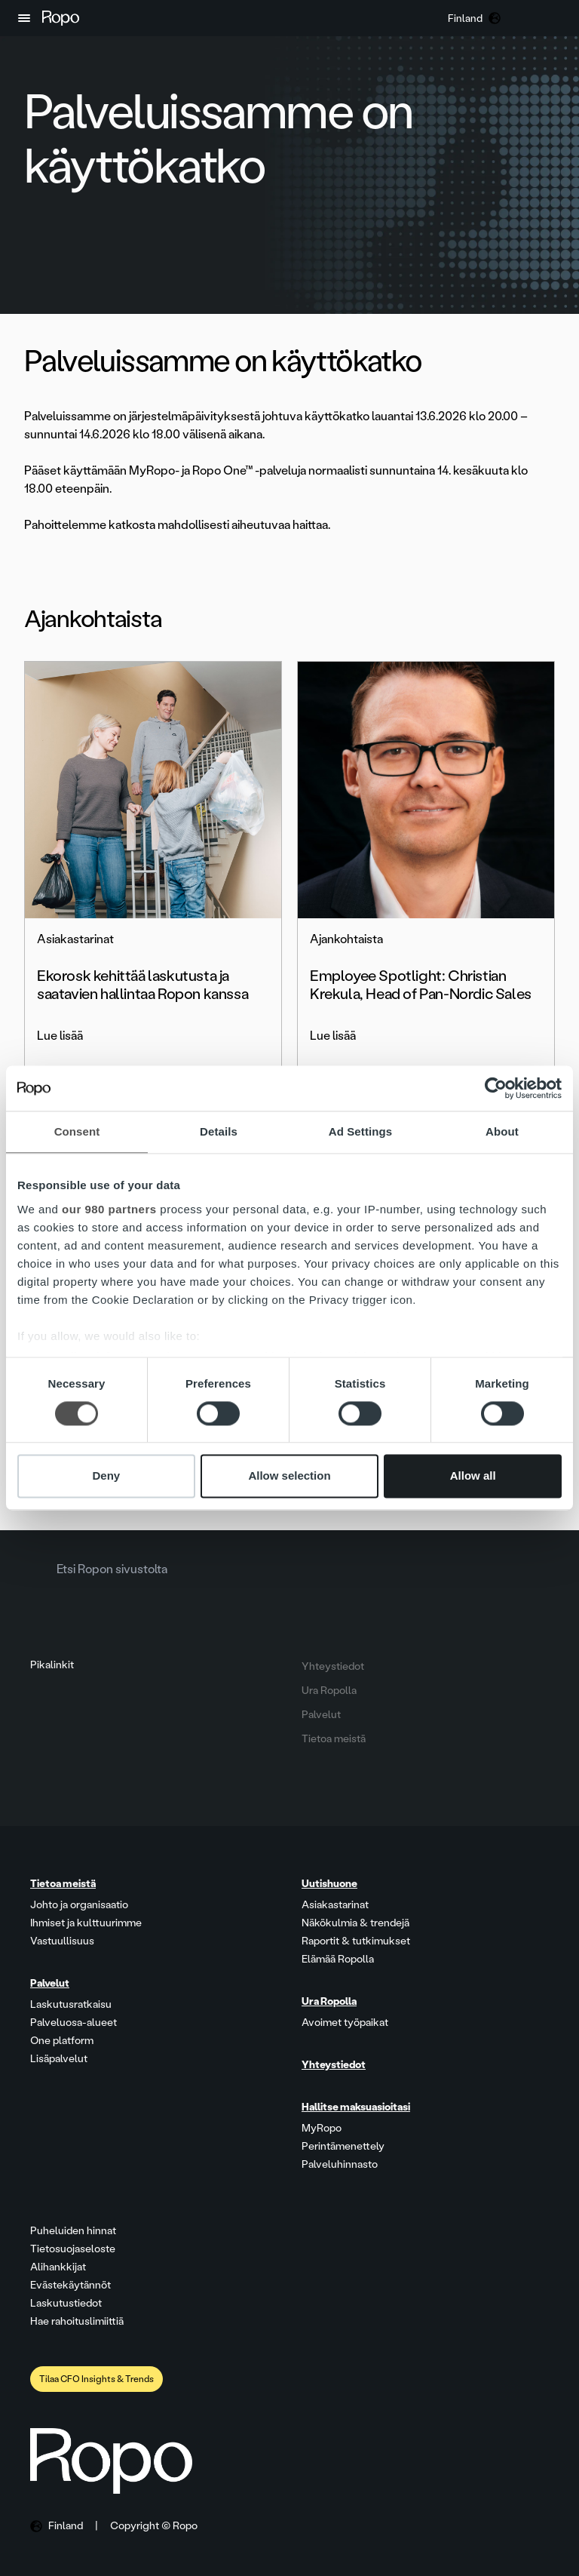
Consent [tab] (77, 1131)
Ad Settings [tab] (360, 1131)
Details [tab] (218, 1131)
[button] (24, 18)
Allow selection (289, 1476)
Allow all (473, 1476)
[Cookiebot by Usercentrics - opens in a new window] (496, 1088)
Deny (106, 1476)
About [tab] (502, 1131)
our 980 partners (109, 1209)
